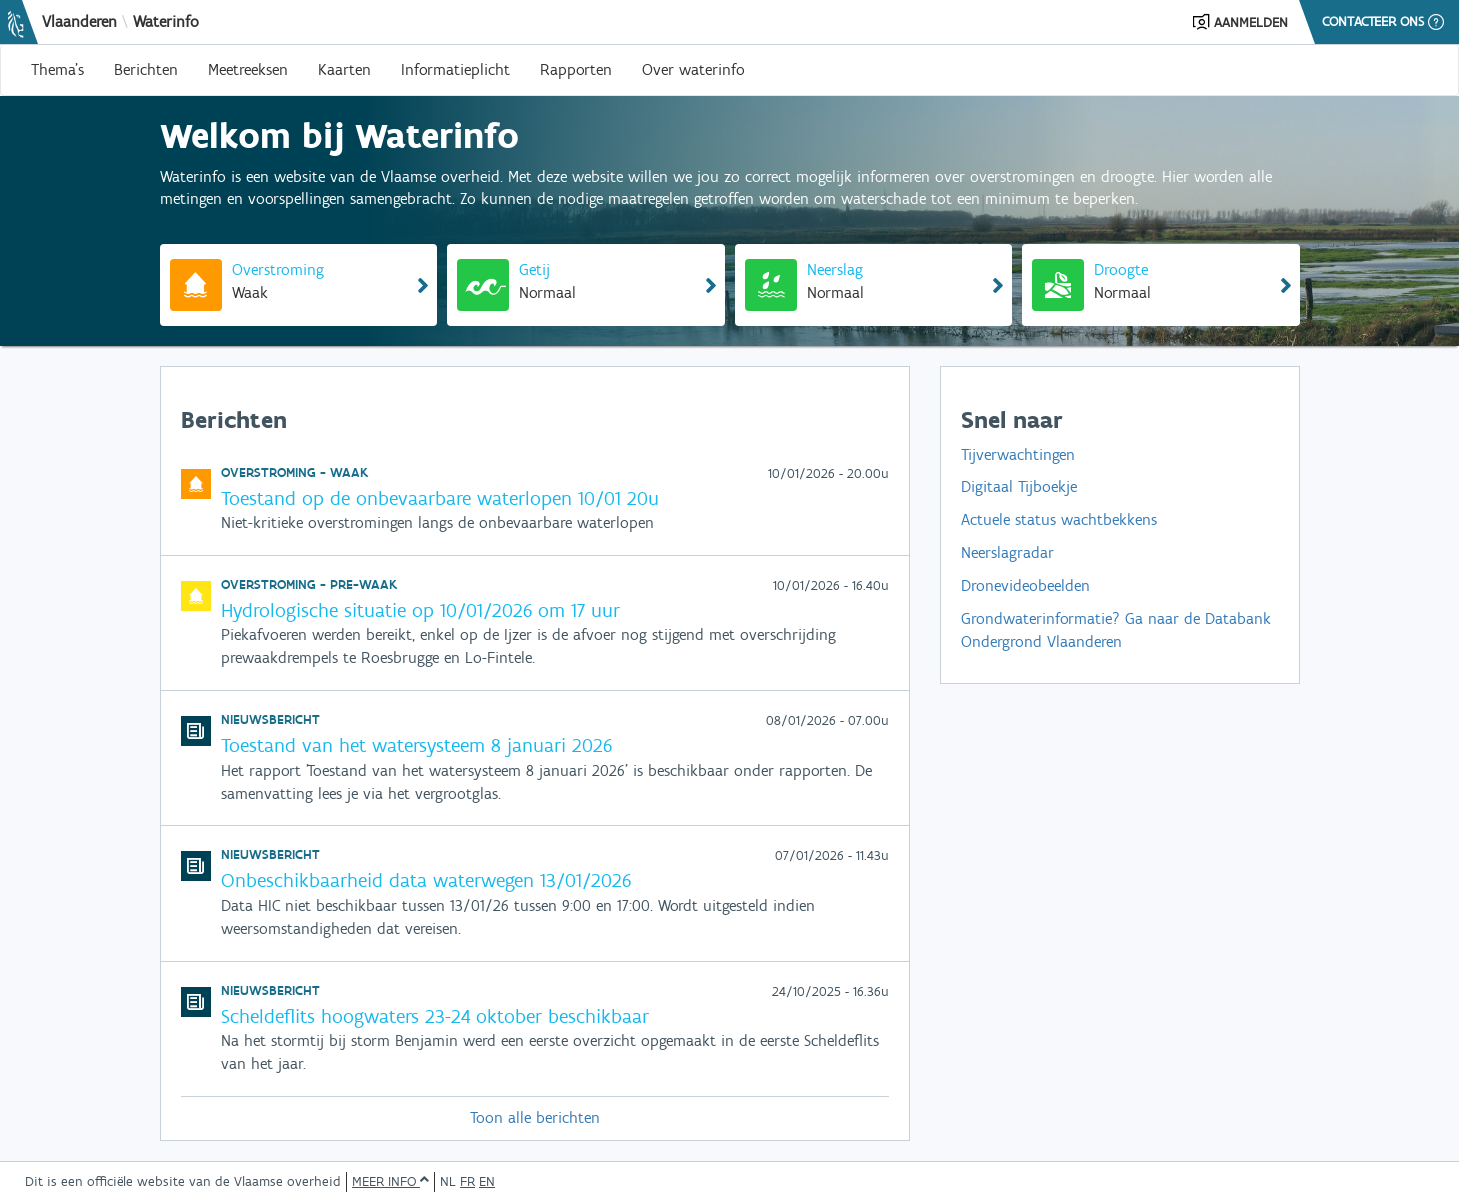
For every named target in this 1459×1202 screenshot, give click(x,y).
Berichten (146, 69)
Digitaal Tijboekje (1019, 486)
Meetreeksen (248, 69)
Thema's (57, 69)
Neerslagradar (1007, 552)
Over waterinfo (693, 69)
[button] (1240, 22)
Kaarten (344, 69)
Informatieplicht (455, 69)
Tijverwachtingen (1018, 454)
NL (448, 1181)
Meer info (390, 1181)
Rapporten (576, 69)
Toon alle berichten (535, 1117)
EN (487, 1181)
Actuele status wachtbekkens (1059, 519)
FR (467, 1181)
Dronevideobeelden (1025, 585)
